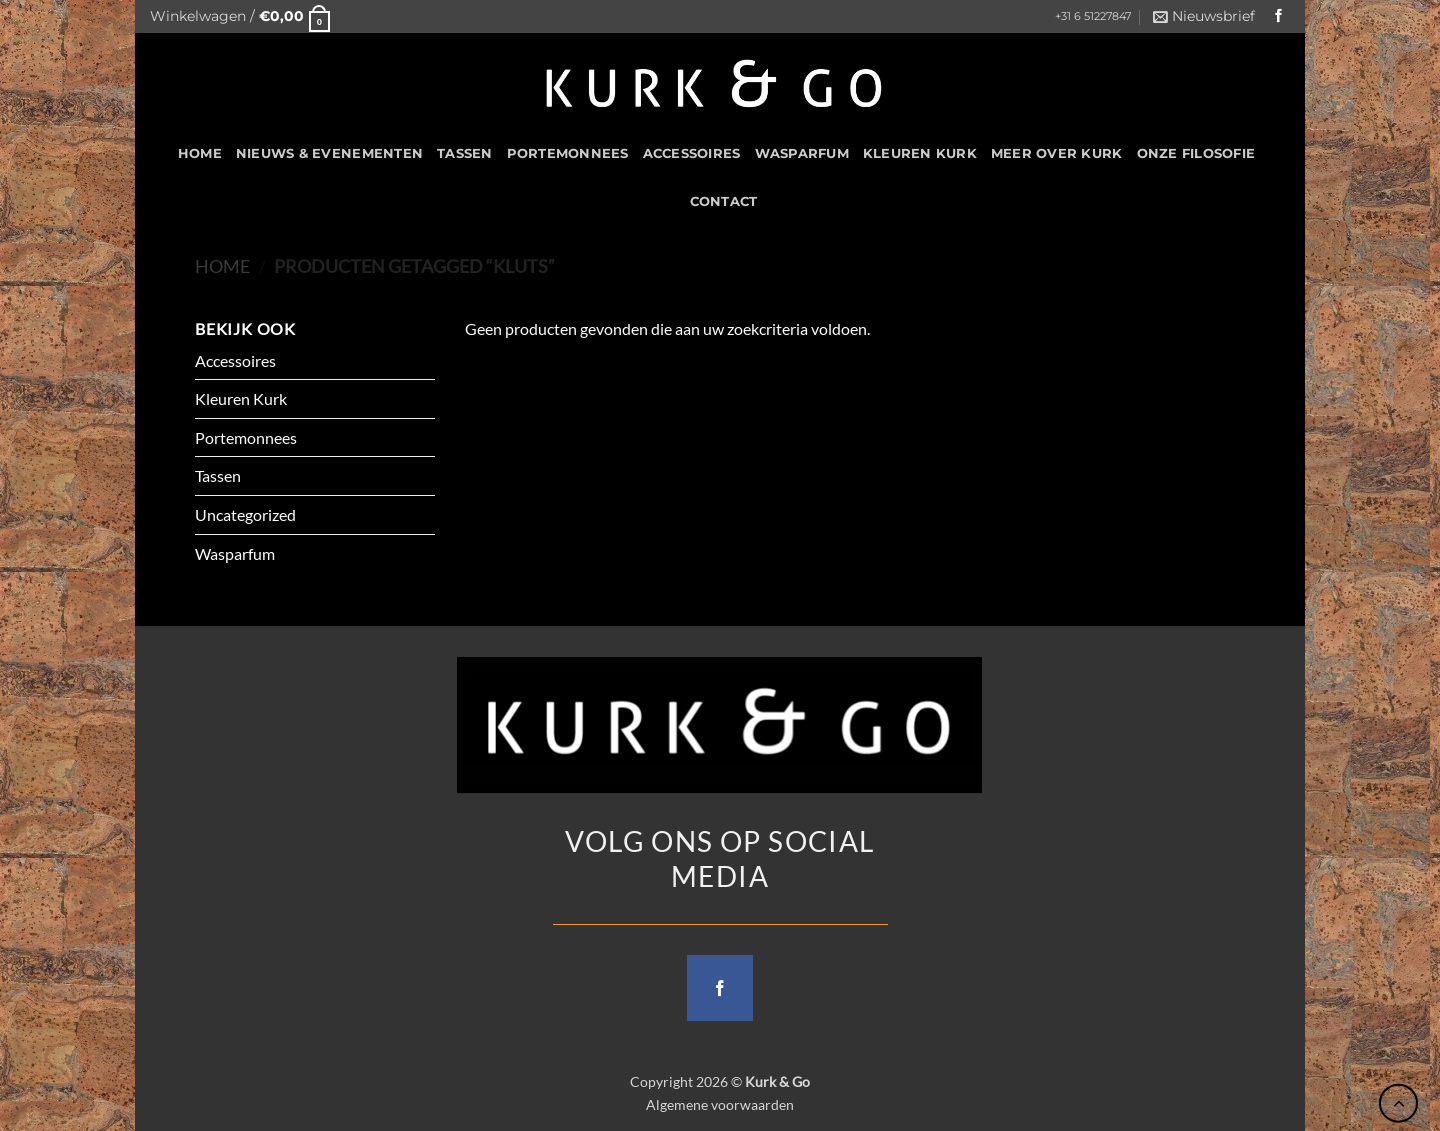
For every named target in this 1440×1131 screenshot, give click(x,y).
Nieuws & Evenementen (329, 153)
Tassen (465, 153)
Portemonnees (568, 153)
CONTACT (724, 201)
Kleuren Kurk (920, 153)
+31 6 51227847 (1093, 16)
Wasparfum (802, 153)
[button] (240, 16)
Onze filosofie (1196, 153)
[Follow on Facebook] (1279, 16)
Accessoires (692, 153)
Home (222, 266)
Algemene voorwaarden (720, 1104)
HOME (200, 153)
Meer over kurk (1057, 153)
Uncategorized (245, 514)
